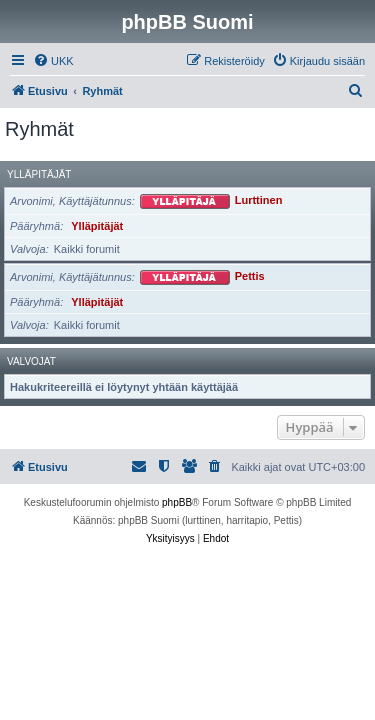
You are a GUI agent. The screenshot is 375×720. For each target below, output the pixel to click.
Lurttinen (259, 201)
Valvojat (31, 361)
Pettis (250, 277)
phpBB (177, 502)
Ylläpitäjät (39, 174)
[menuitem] (53, 61)
